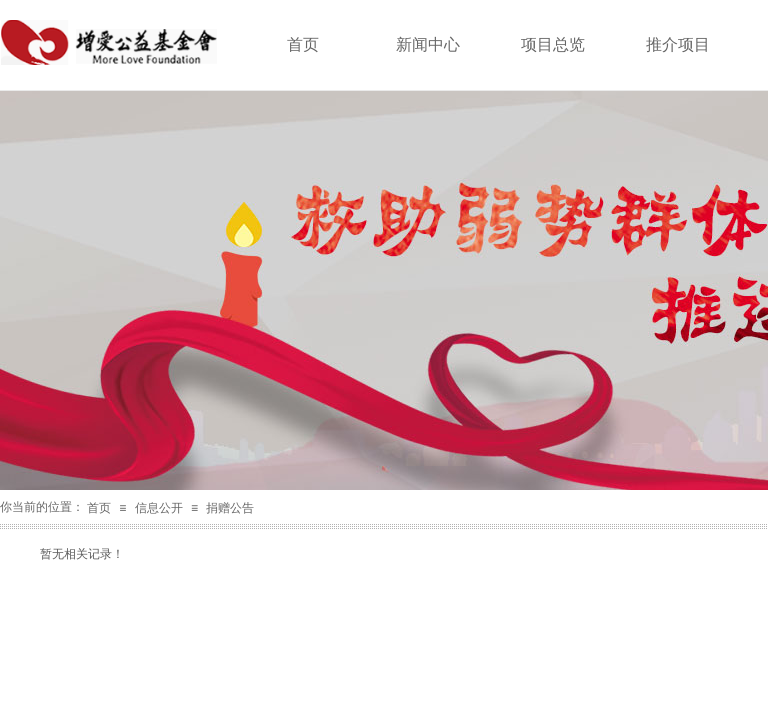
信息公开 (159, 508)
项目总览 (553, 44)
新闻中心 (428, 44)
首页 (99, 508)
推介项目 (678, 44)
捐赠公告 (230, 508)
